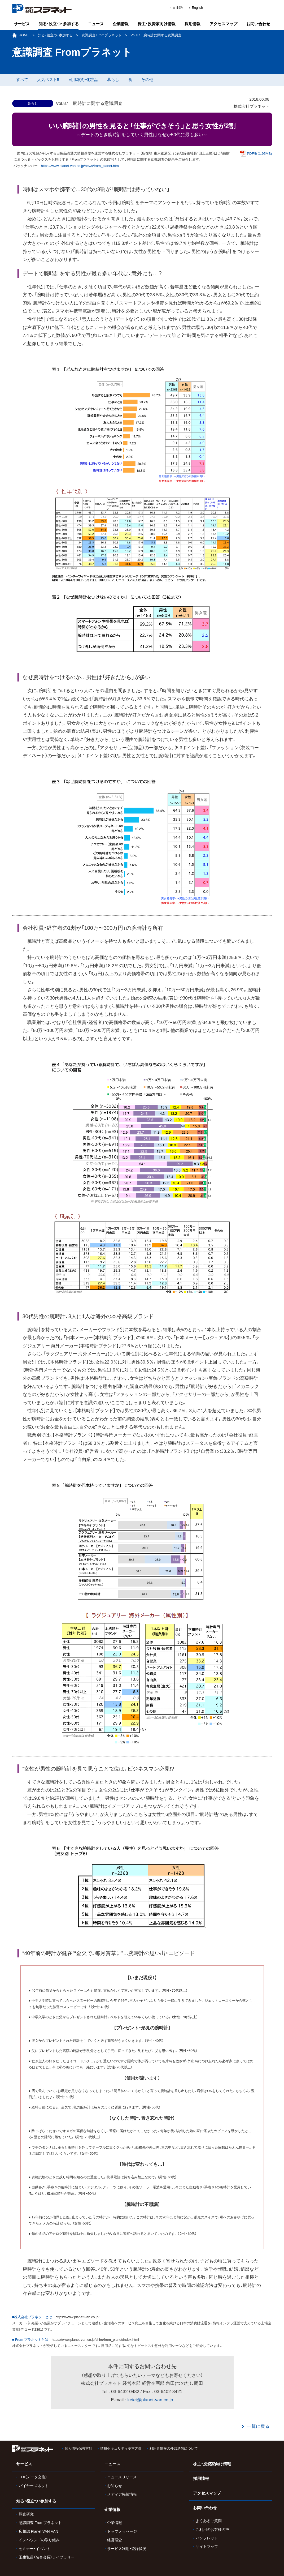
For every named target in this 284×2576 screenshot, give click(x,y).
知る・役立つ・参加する (59, 24)
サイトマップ (207, 2546)
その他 (147, 79)
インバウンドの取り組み (39, 2540)
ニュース (96, 24)
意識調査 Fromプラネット (102, 35)
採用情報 (192, 24)
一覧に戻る (258, 2426)
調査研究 (26, 2514)
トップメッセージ (122, 2531)
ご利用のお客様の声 (212, 2529)
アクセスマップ (223, 24)
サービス (22, 24)
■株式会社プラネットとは (32, 2317)
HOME (24, 35)
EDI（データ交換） (33, 2477)
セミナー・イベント (34, 2549)
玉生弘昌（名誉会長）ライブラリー (47, 2557)
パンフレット (207, 2538)
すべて (22, 79)
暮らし (113, 79)
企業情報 (121, 24)
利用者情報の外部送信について (174, 2448)
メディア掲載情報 (122, 2494)
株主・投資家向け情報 (157, 24)
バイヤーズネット (34, 2486)
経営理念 (114, 2540)
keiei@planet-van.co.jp (150, 2399)
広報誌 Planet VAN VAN (38, 2531)
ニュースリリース (122, 2477)
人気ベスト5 (48, 79)
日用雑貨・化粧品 (83, 79)
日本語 (177, 8)
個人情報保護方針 (78, 2448)
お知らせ (114, 2486)
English (197, 8)
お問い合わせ (258, 24)
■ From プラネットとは (30, 2340)
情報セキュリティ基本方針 (121, 2448)
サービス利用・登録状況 (126, 2549)
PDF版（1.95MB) (259, 154)
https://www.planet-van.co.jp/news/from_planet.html (80, 166)
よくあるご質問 (209, 2521)
